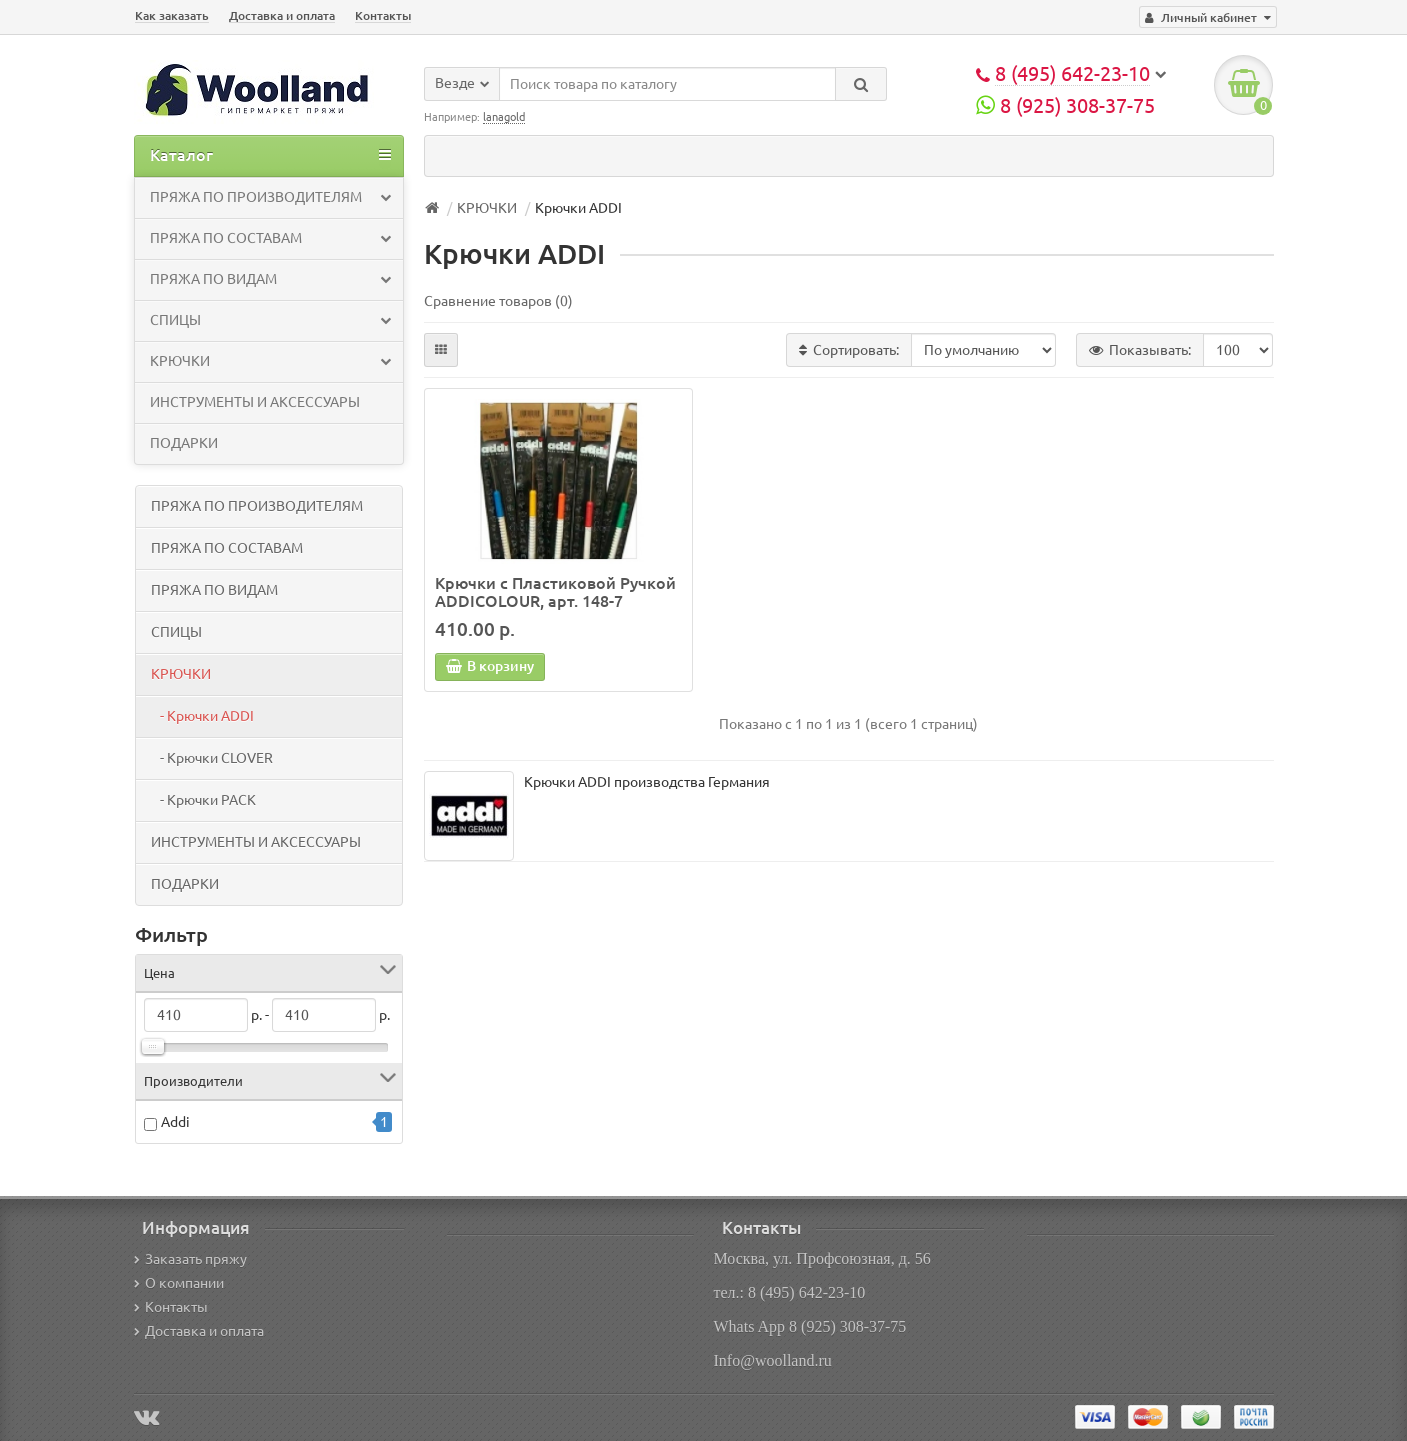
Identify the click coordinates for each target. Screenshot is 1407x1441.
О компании (179, 1283)
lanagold (504, 117)
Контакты (383, 15)
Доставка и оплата (282, 15)
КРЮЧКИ (270, 361)
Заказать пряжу (190, 1259)
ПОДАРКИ (184, 443)
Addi (175, 1123)
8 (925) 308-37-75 (1065, 105)
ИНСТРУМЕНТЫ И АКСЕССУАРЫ (255, 402)
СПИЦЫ (270, 320)
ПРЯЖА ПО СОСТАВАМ (270, 238)
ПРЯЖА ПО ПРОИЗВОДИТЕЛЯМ (270, 197)
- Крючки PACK (203, 800)
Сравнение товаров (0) (498, 301)
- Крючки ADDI (202, 716)
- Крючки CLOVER (212, 758)
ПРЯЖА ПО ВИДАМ (270, 279)
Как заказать (172, 15)
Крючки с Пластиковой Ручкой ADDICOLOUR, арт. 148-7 (555, 592)
